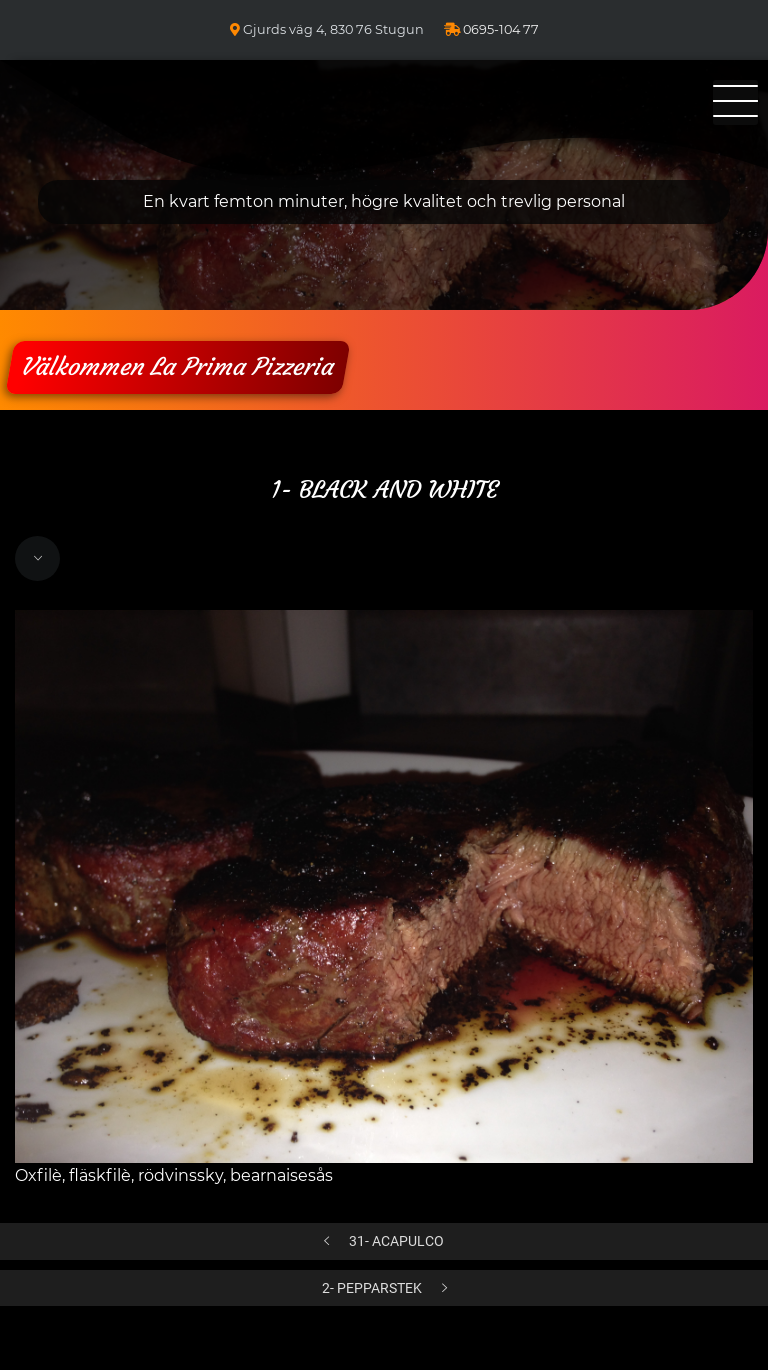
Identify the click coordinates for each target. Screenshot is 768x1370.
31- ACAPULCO (396, 1241)
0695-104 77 (501, 29)
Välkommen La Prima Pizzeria (177, 367)
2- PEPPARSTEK (372, 1288)
